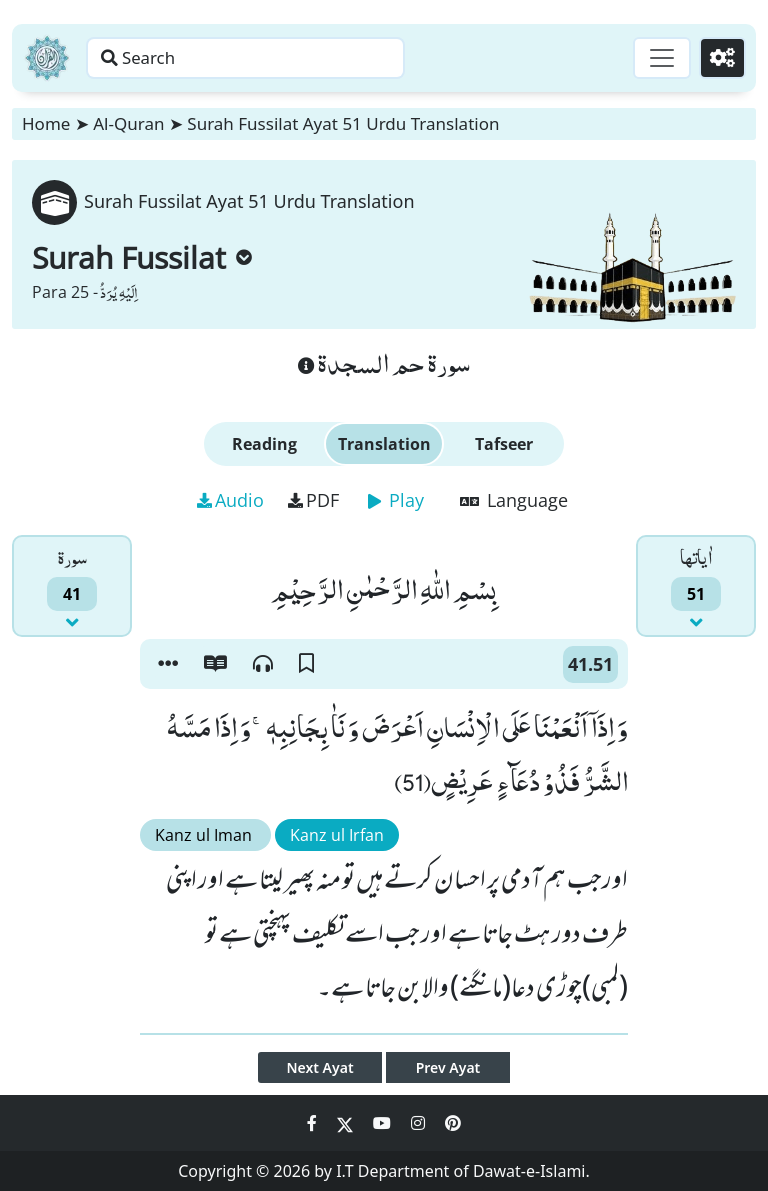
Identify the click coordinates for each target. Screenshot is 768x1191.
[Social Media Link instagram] (420, 1123)
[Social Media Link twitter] (347, 1123)
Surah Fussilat (142, 257)
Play (396, 500)
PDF (313, 500)
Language (514, 500)
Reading (264, 444)
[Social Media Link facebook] (314, 1123)
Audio (230, 500)
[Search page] (313, 58)
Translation (384, 444)
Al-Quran (128, 123)
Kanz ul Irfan (337, 835)
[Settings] (719, 58)
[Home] (47, 58)
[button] (168, 664)
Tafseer (504, 444)
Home (46, 123)
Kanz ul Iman (205, 835)
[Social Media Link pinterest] (453, 1123)
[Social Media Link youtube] (384, 1123)
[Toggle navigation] (654, 58)
